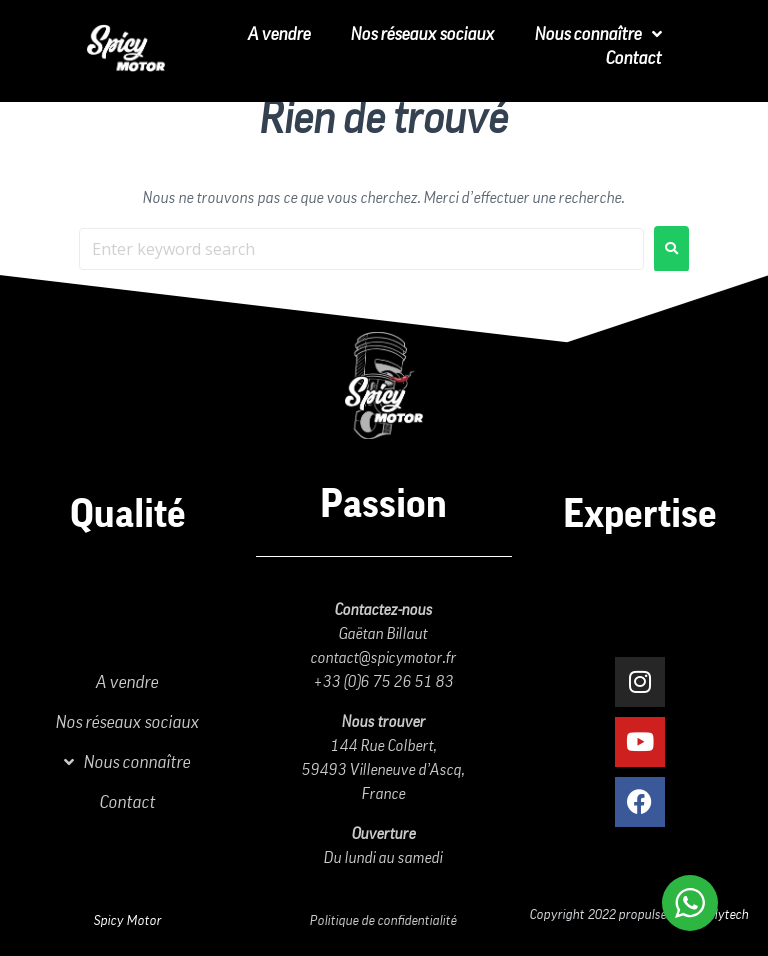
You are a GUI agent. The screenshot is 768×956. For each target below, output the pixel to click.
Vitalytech (720, 915)
